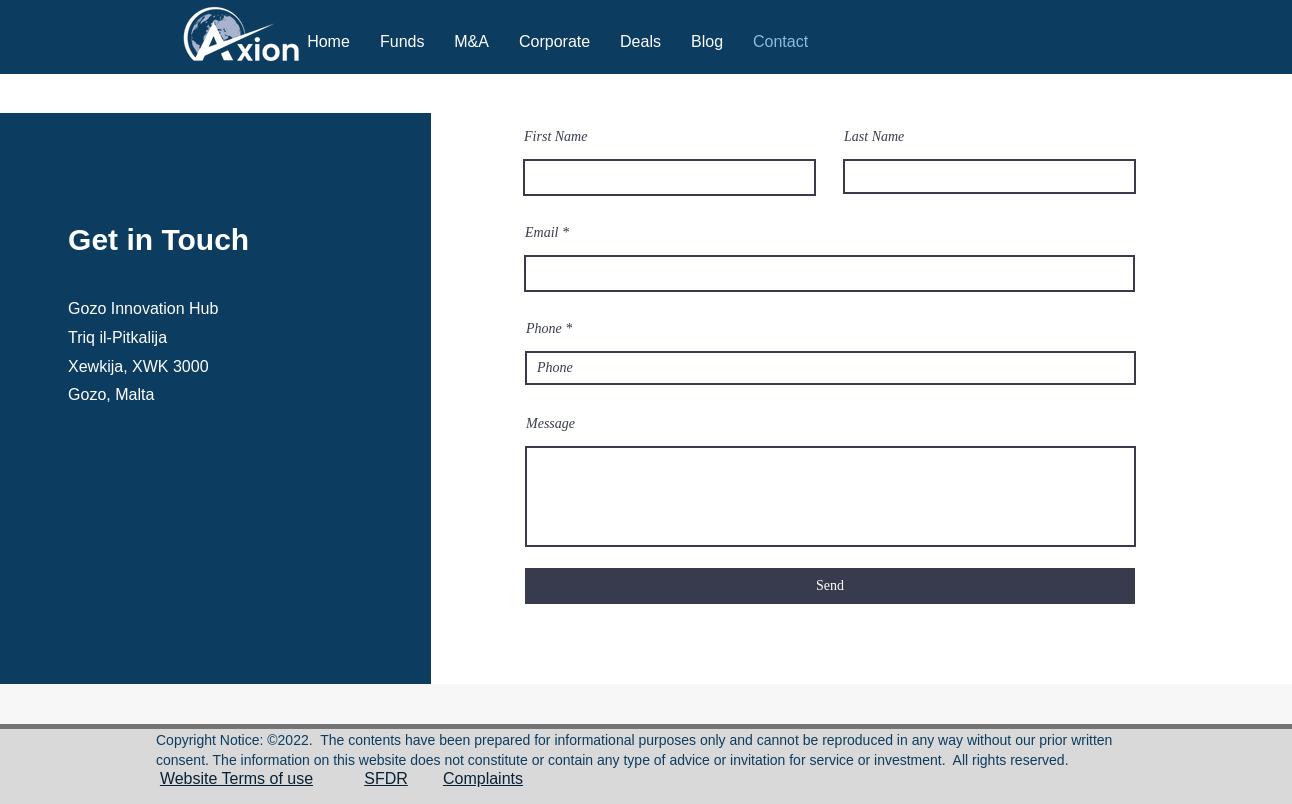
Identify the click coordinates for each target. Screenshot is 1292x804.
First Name (555, 137)
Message (550, 424)
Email (541, 233)
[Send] (830, 586)
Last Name (874, 137)
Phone (544, 329)
